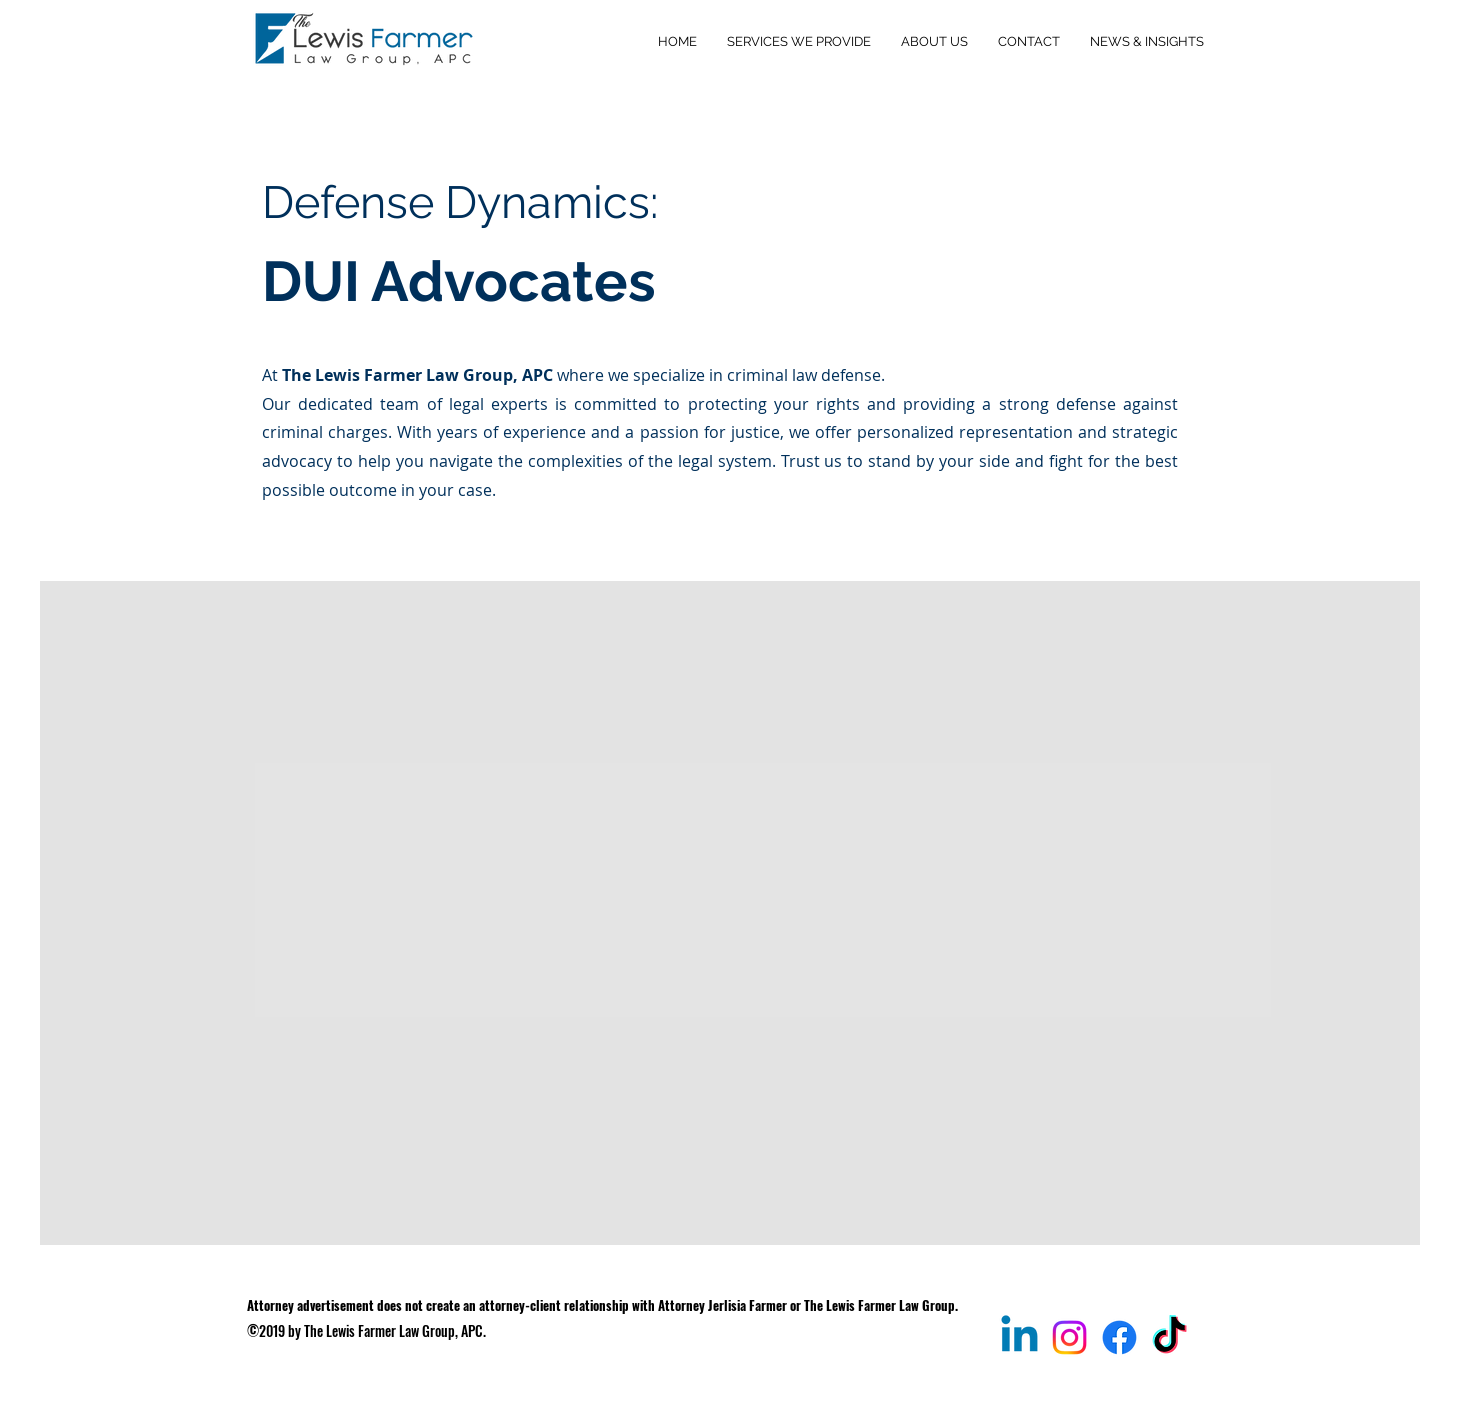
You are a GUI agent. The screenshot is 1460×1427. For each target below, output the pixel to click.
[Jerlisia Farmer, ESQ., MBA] (1019, 1337)
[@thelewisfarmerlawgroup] (1069, 1337)
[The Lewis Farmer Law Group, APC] (1119, 1337)
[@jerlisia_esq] (1169, 1337)
